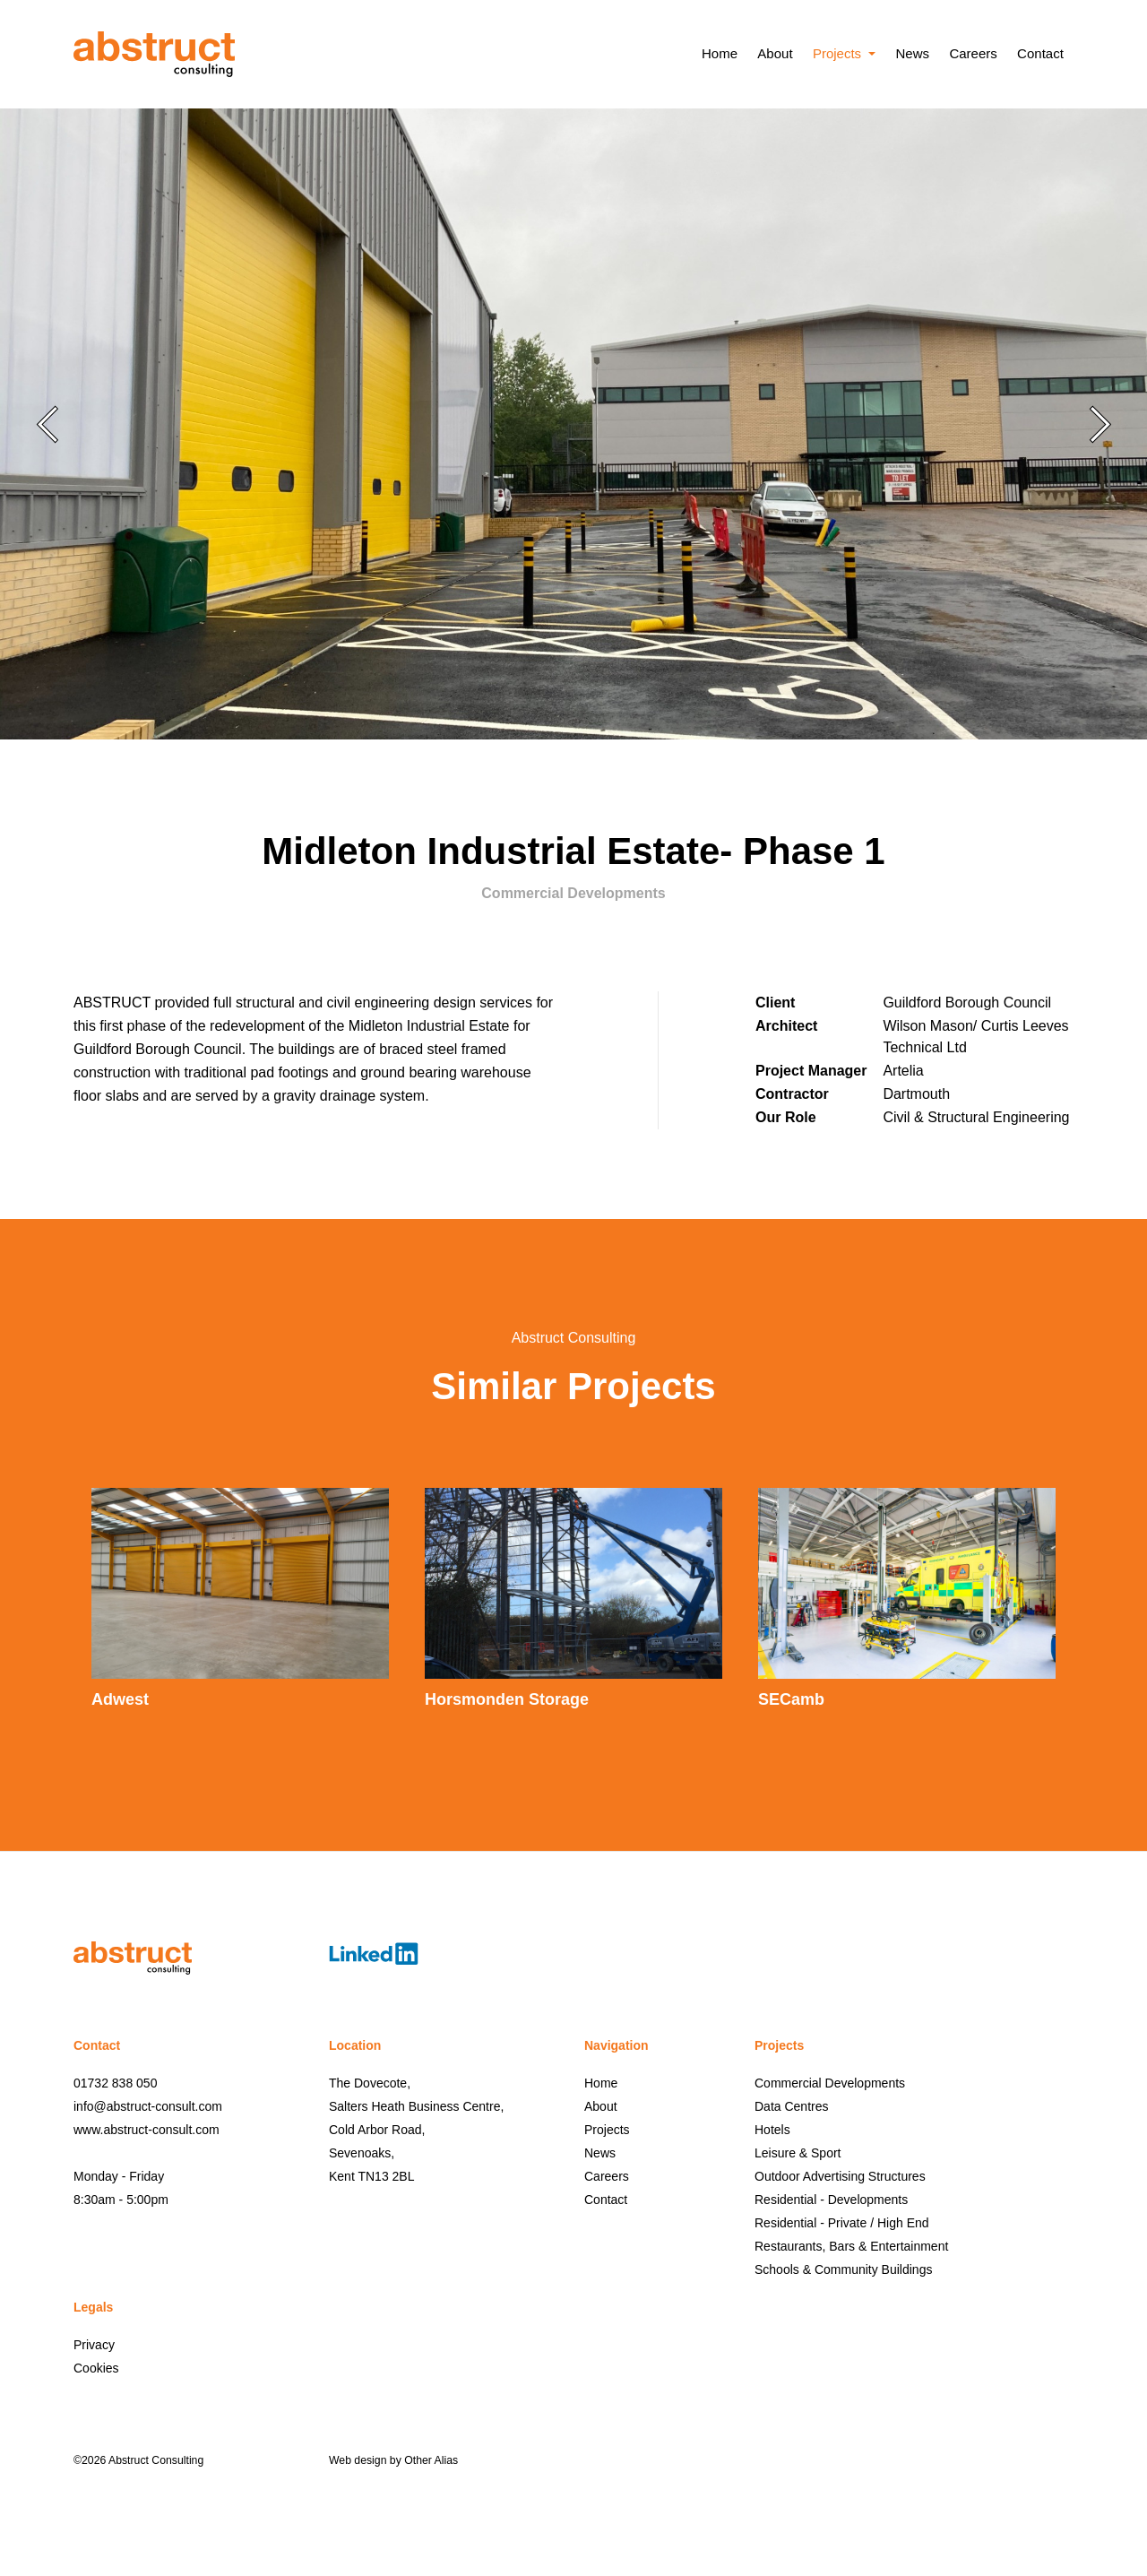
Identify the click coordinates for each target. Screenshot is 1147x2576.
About (774, 53)
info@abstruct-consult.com (147, 2106)
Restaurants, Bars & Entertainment (851, 2246)
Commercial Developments (830, 2083)
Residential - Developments (831, 2199)
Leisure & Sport (798, 2153)
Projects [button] (839, 53)
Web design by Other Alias (393, 2460)
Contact (1040, 53)
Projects (607, 2129)
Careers (972, 53)
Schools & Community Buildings (843, 2269)
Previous (47, 424)
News (912, 53)
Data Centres (791, 2106)
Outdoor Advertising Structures (840, 2176)
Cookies (96, 2368)
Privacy (94, 2345)
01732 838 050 (115, 2083)
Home (719, 53)
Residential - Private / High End (842, 2223)
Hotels (772, 2129)
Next (1100, 424)
